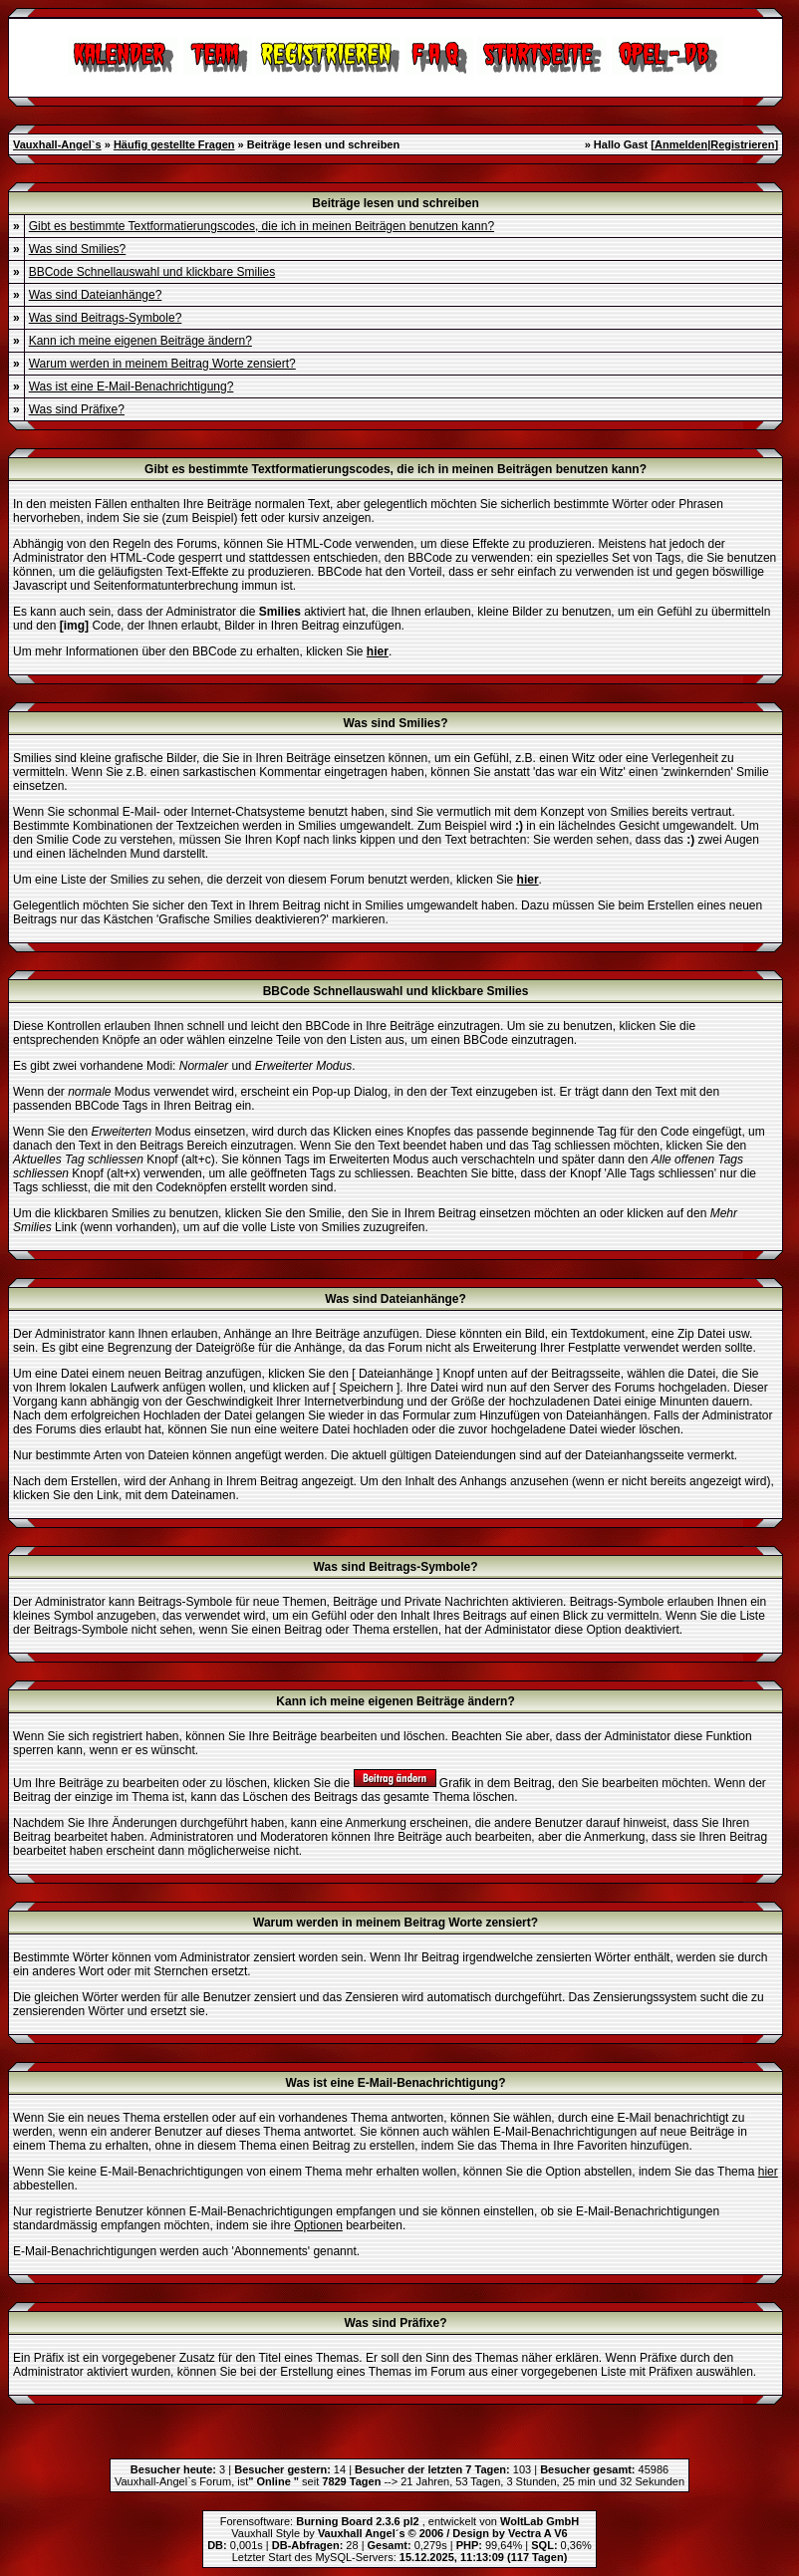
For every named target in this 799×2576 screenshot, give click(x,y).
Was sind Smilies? (78, 249)
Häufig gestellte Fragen (174, 144)
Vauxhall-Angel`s (57, 144)
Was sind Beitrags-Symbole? (105, 318)
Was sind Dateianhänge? (95, 295)
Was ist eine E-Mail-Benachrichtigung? (131, 386)
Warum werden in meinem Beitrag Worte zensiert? (162, 364)
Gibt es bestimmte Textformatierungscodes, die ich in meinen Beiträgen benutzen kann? (261, 226)
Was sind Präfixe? (77, 409)
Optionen (318, 2225)
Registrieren (742, 144)
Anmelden (681, 144)
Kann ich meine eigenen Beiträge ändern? (140, 341)
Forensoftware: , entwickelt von (399, 2521)
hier (768, 2172)
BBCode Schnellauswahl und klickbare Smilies (152, 272)
